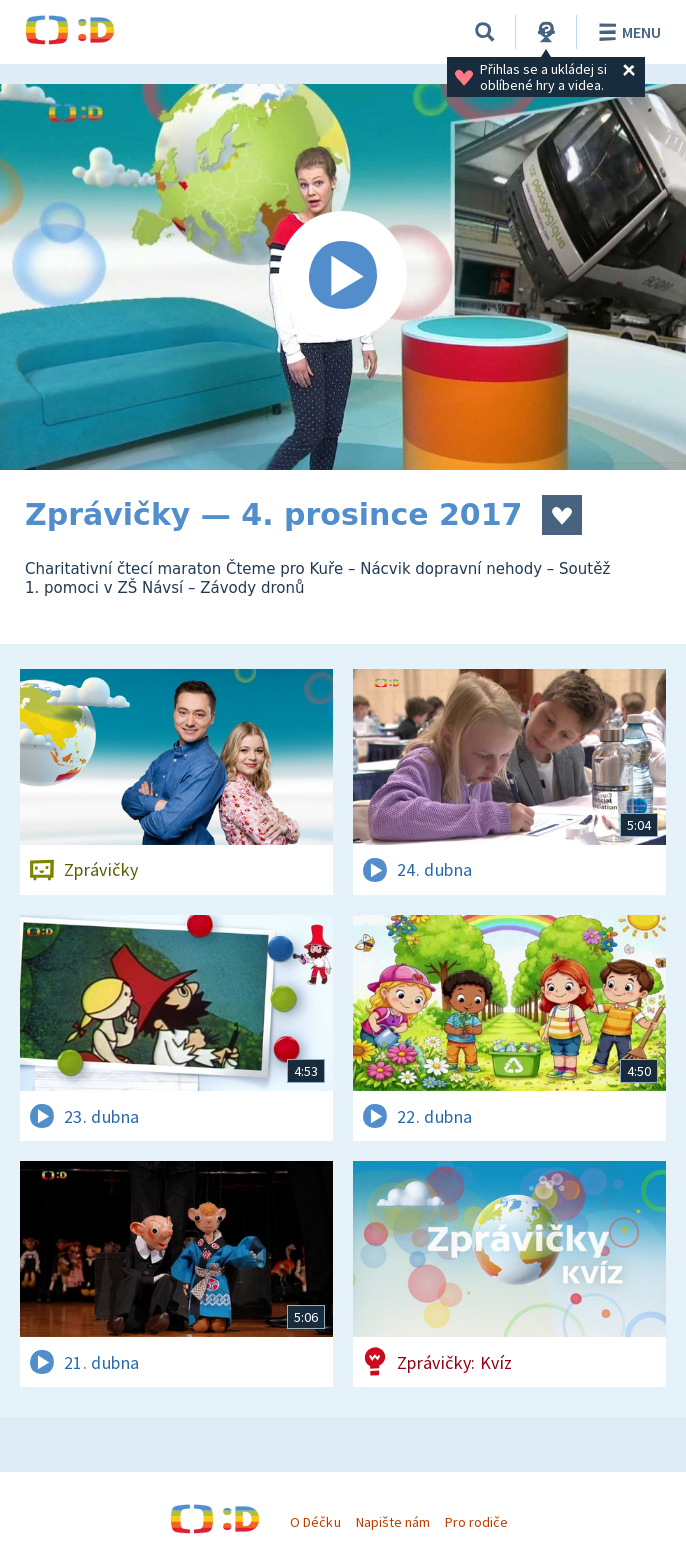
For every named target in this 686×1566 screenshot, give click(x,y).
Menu (626, 32)
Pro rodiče (476, 1522)
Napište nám (393, 1522)
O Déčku (315, 1522)
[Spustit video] (343, 277)
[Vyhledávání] (485, 32)
